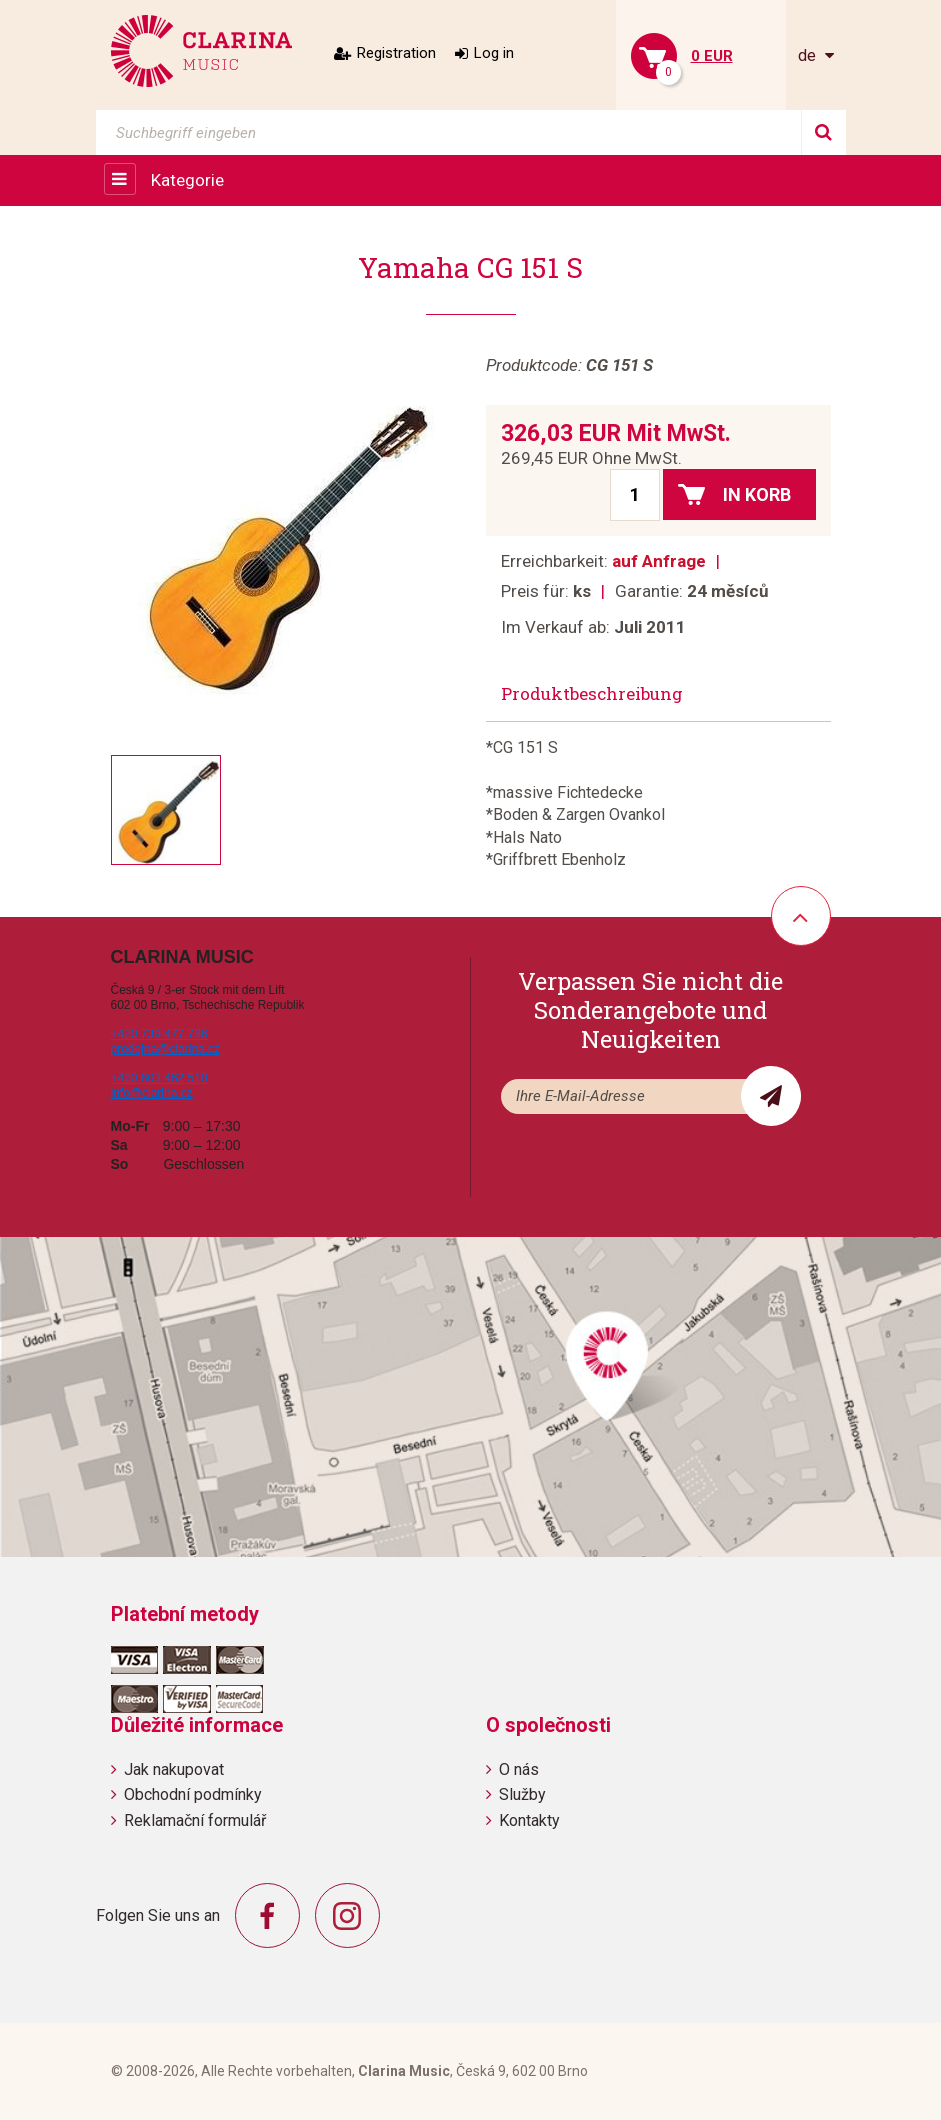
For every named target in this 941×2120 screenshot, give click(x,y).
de (809, 55)
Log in (494, 53)
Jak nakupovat (174, 1769)
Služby (522, 1794)
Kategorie (187, 180)
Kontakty (529, 1820)
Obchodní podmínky (193, 1794)
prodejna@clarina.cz (166, 1049)
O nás (519, 1769)
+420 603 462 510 (159, 1078)
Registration (396, 53)
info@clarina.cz (152, 1093)
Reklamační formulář (195, 1820)
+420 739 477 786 (159, 1034)
